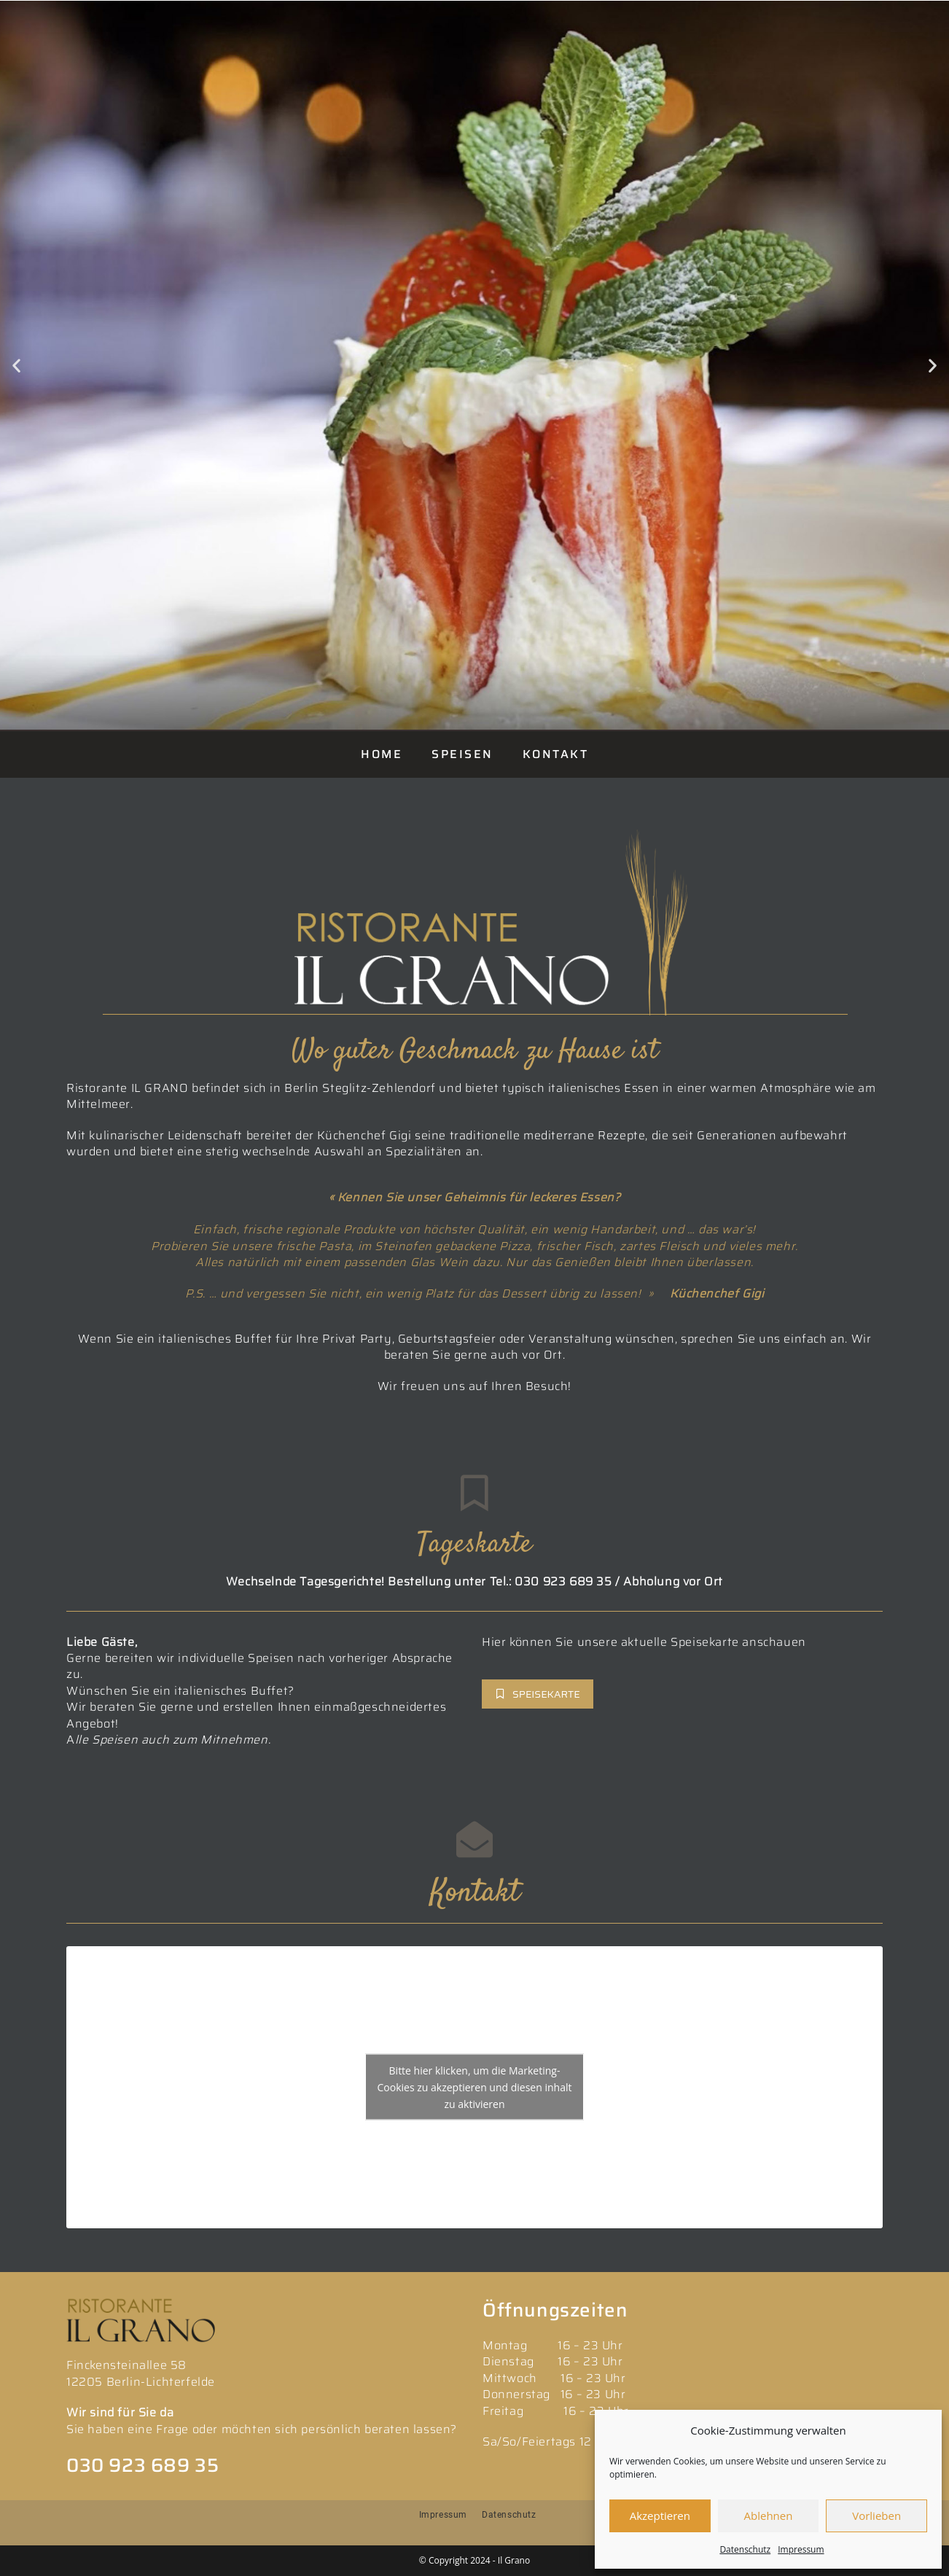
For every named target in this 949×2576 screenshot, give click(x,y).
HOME (381, 754)
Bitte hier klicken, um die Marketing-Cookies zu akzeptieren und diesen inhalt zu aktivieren (475, 2087)
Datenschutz (744, 2549)
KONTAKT (556, 754)
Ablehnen (768, 2515)
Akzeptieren (660, 2515)
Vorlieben (876, 2515)
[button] (16, 365)
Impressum (801, 2549)
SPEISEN (462, 754)
